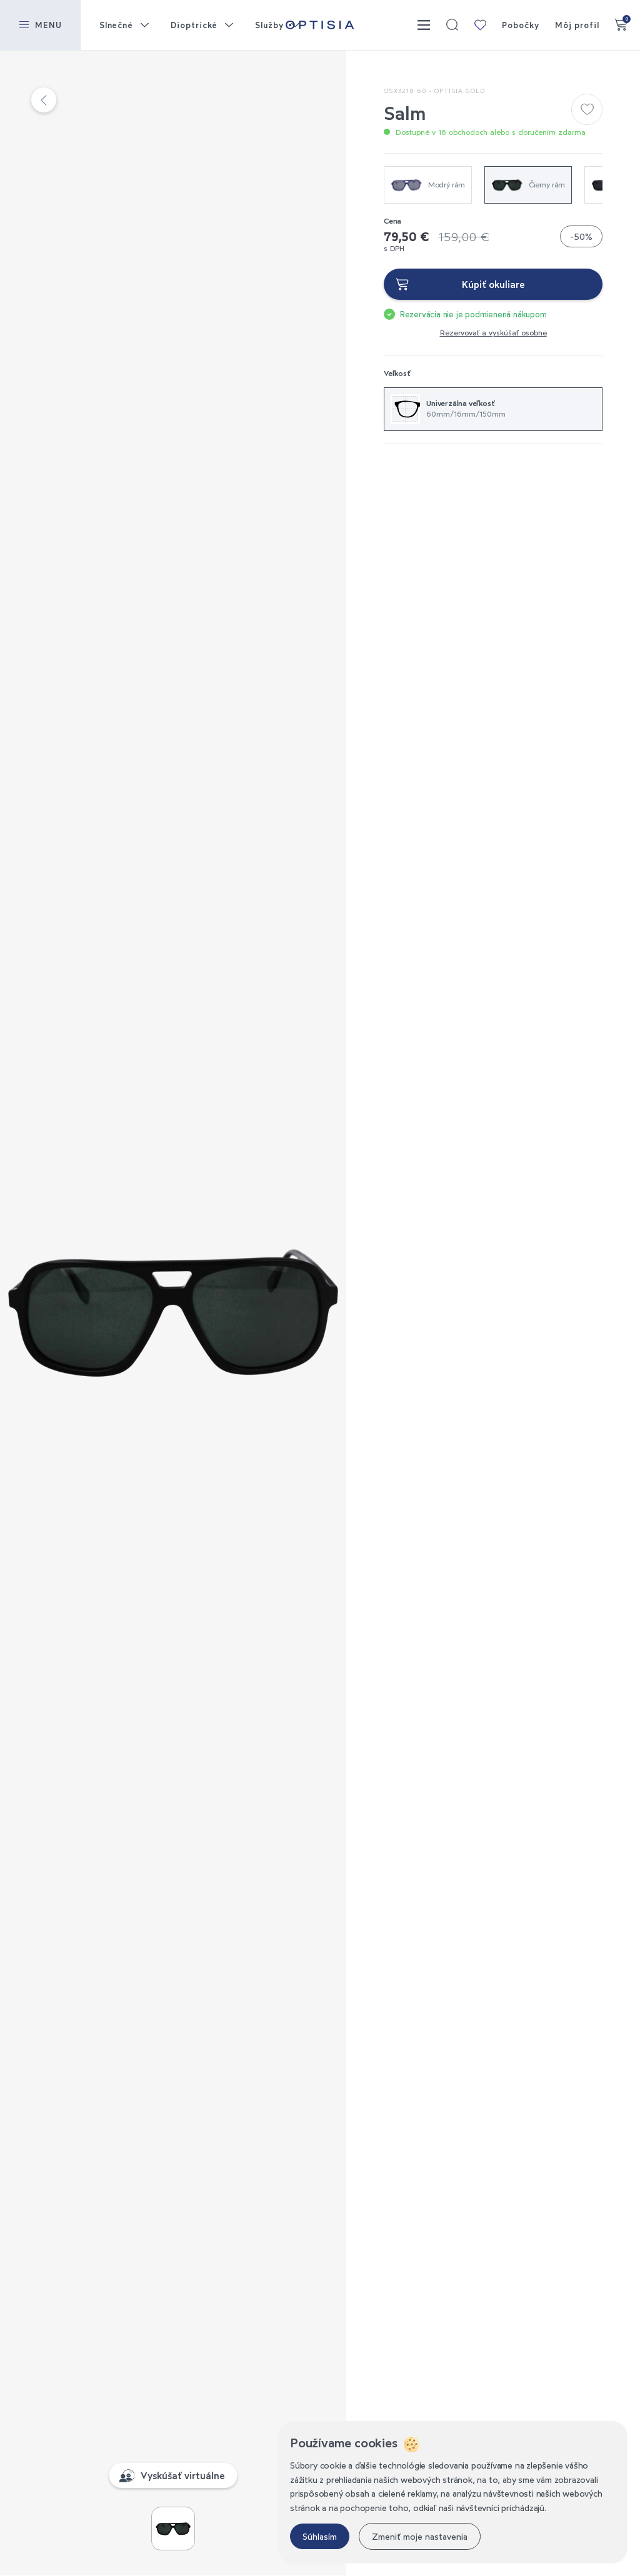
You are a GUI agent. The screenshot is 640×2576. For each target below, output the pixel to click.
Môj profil (577, 25)
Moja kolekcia (480, 25)
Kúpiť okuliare (493, 284)
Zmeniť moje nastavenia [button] (420, 2536)
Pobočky (520, 25)
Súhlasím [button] (319, 2536)
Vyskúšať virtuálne (183, 2475)
